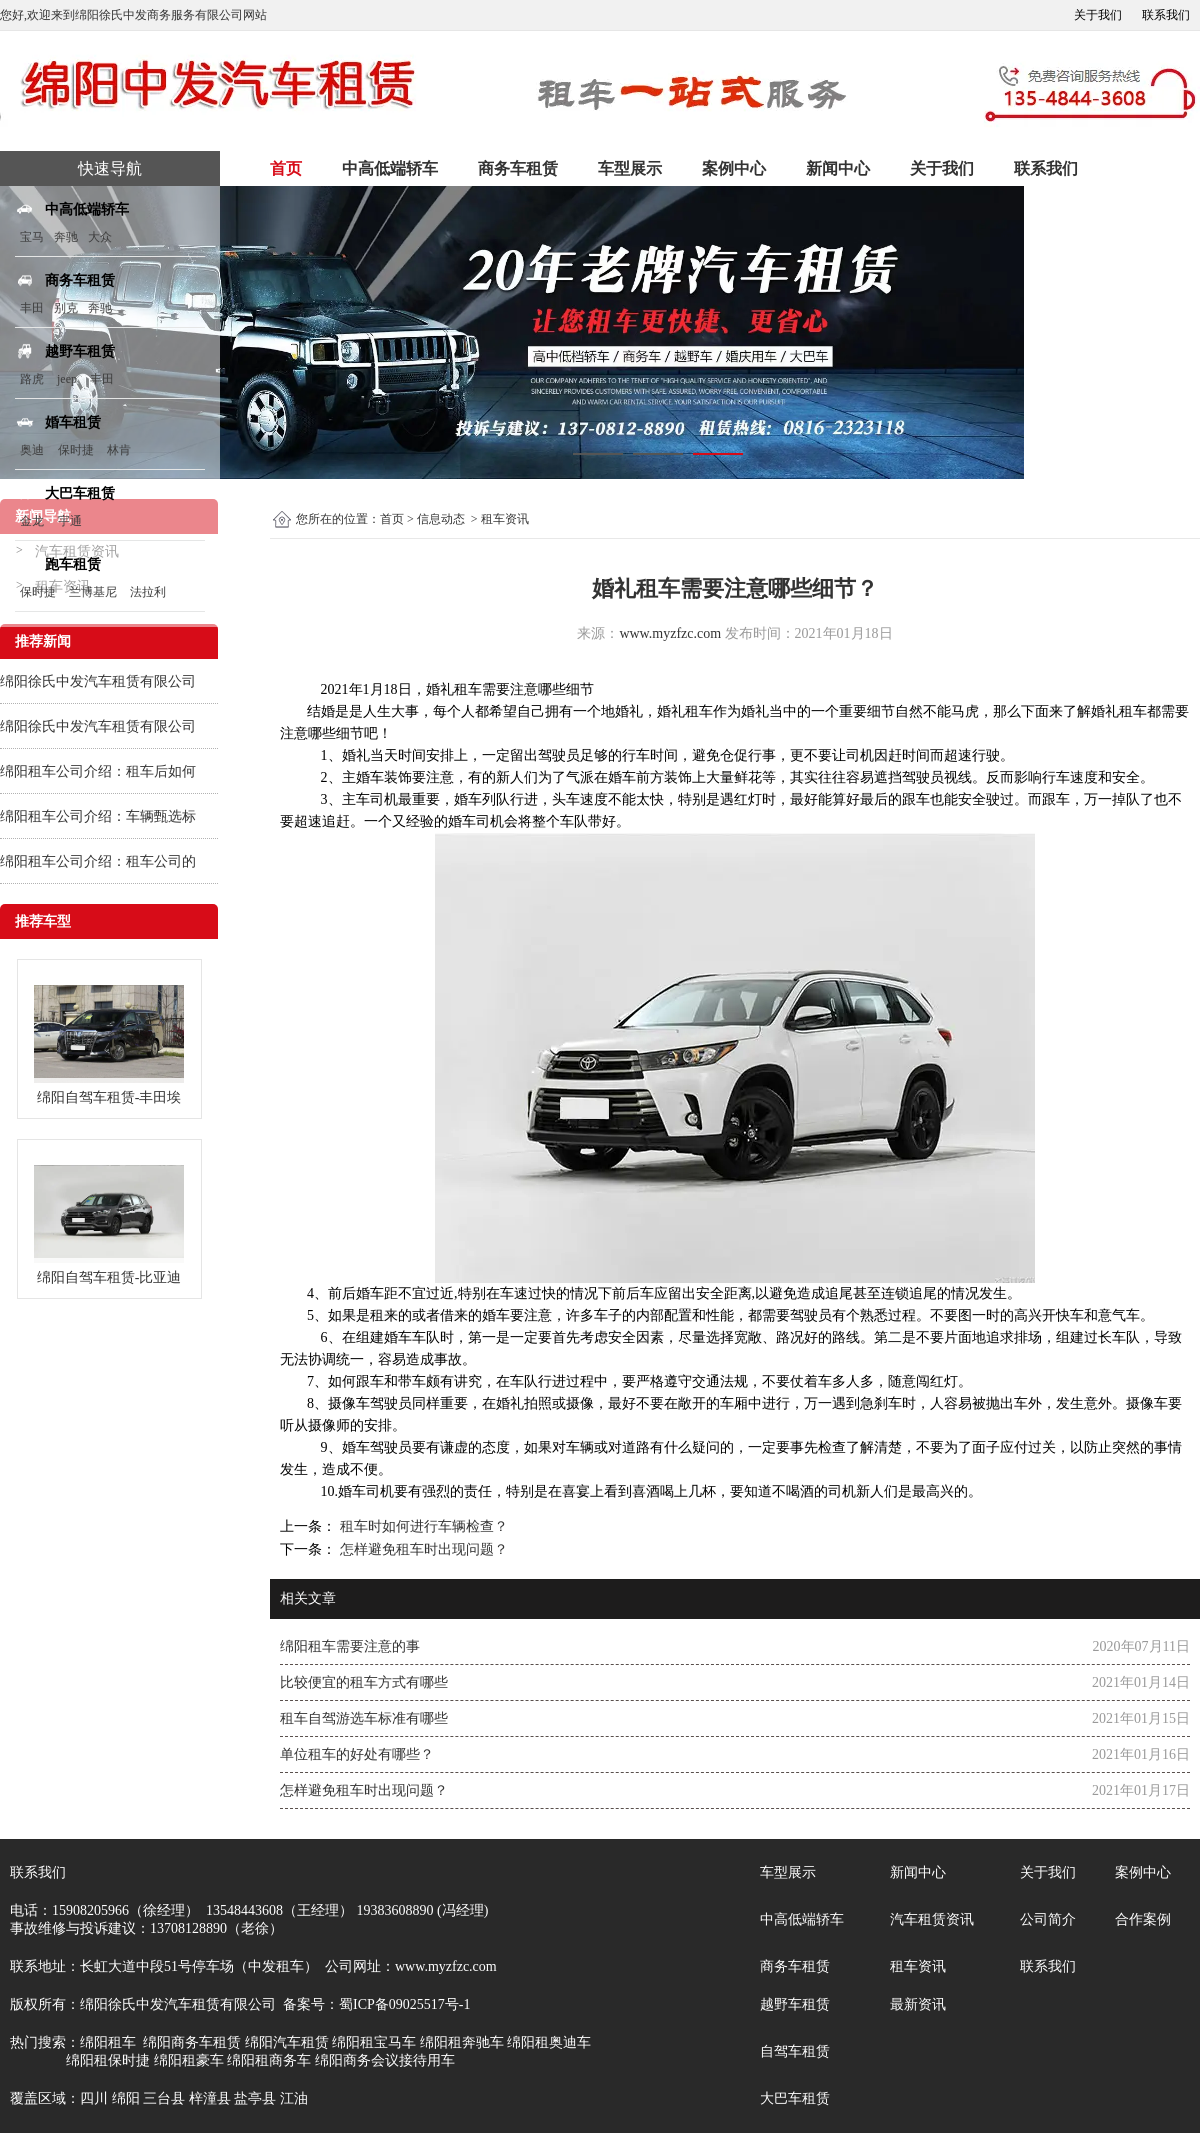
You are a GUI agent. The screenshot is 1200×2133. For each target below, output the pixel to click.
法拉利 (148, 592)
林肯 (119, 450)
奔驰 (66, 237)
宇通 (70, 521)
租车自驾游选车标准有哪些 (364, 1718)
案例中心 (734, 168)
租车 (468, 689)
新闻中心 (838, 168)
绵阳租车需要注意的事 (350, 1646)
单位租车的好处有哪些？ (357, 1754)
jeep (67, 379)
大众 (100, 237)
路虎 (32, 379)
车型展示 (630, 168)
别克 (66, 308)
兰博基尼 (94, 592)
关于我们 (1098, 15)
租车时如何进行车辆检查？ (422, 1526)
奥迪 (32, 450)
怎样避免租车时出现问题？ (422, 1549)
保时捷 (76, 450)
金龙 (32, 521)
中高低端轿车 (390, 168)
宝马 (32, 237)
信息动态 (441, 519)
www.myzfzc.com (670, 633)
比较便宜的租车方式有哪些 (364, 1682)
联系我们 (1166, 15)
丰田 (32, 308)
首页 (286, 168)
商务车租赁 (518, 168)
